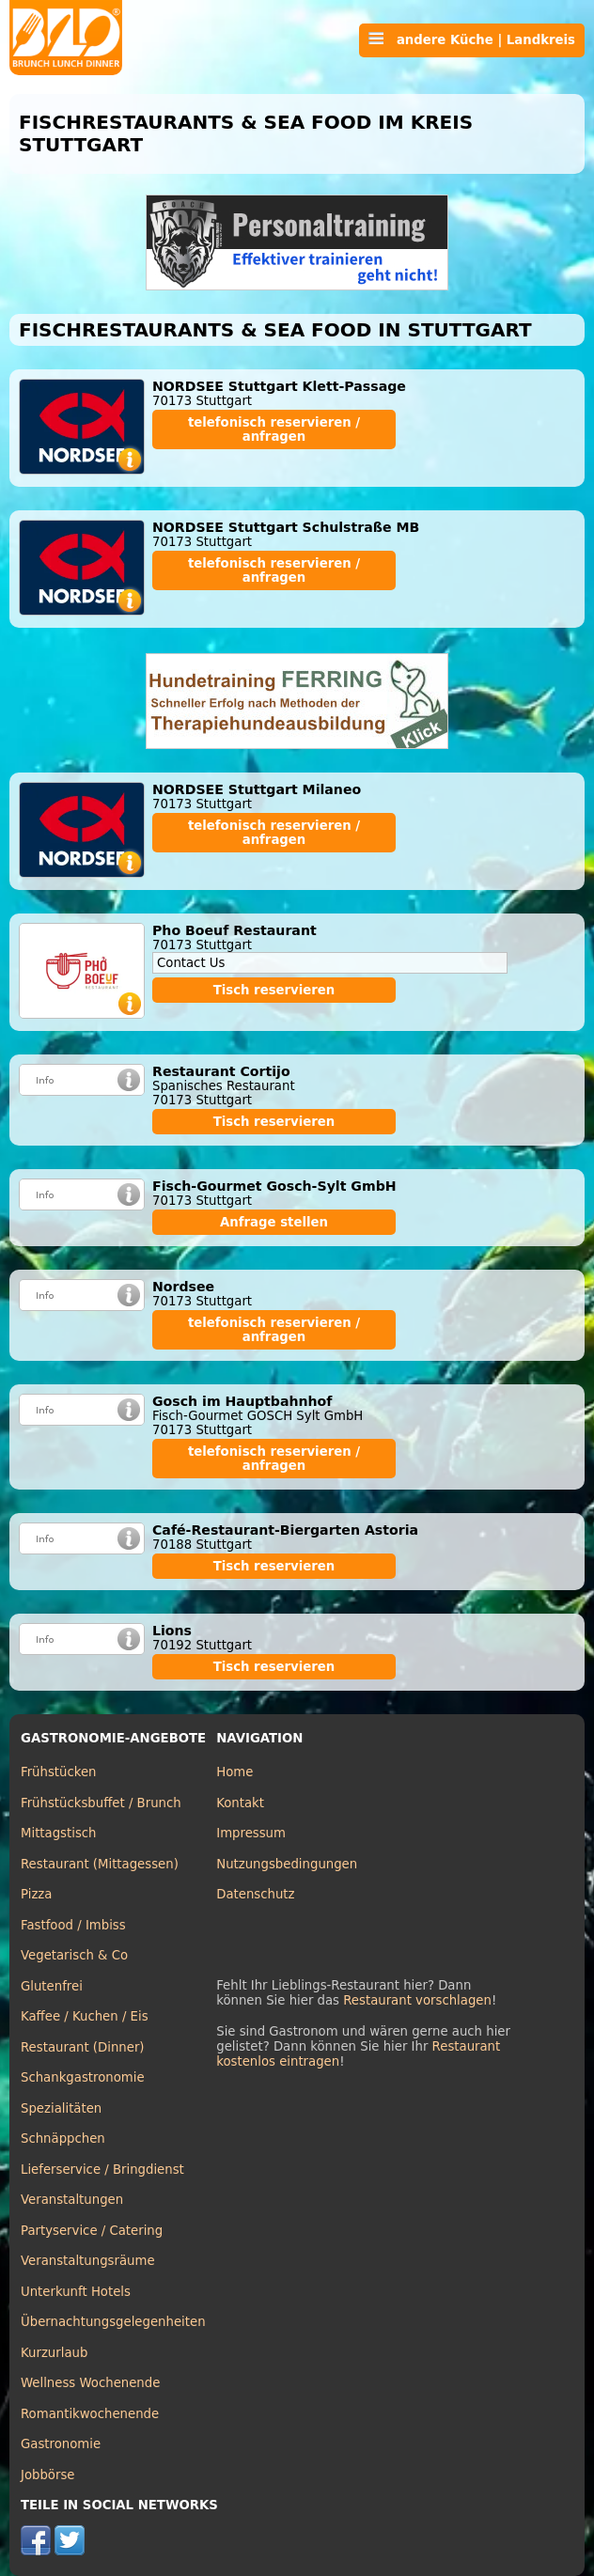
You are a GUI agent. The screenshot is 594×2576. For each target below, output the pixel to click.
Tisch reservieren (274, 990)
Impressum (251, 1833)
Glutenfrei (52, 1986)
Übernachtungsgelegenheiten (113, 2322)
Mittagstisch (59, 1833)
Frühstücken (59, 1772)
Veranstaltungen (72, 2200)
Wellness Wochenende (90, 2383)
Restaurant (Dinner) (83, 2047)
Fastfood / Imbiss (73, 1925)
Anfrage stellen (274, 1222)
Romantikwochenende (90, 2414)
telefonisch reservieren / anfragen (274, 429)
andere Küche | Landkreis (471, 39)
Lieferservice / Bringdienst (102, 2169)
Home (234, 1772)
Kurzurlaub (54, 2353)
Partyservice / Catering (92, 2231)
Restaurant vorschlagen (417, 2000)
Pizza (36, 1894)
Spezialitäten (61, 2108)
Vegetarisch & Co (74, 1955)
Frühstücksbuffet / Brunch (101, 1803)
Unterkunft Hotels (76, 2292)
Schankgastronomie (83, 2077)
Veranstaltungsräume (88, 2261)
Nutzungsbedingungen (286, 1864)
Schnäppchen (63, 2138)
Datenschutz (255, 1894)
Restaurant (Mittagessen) (100, 1864)
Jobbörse (48, 2475)
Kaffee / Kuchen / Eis (84, 2016)
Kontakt (240, 1803)
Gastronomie (61, 2444)
